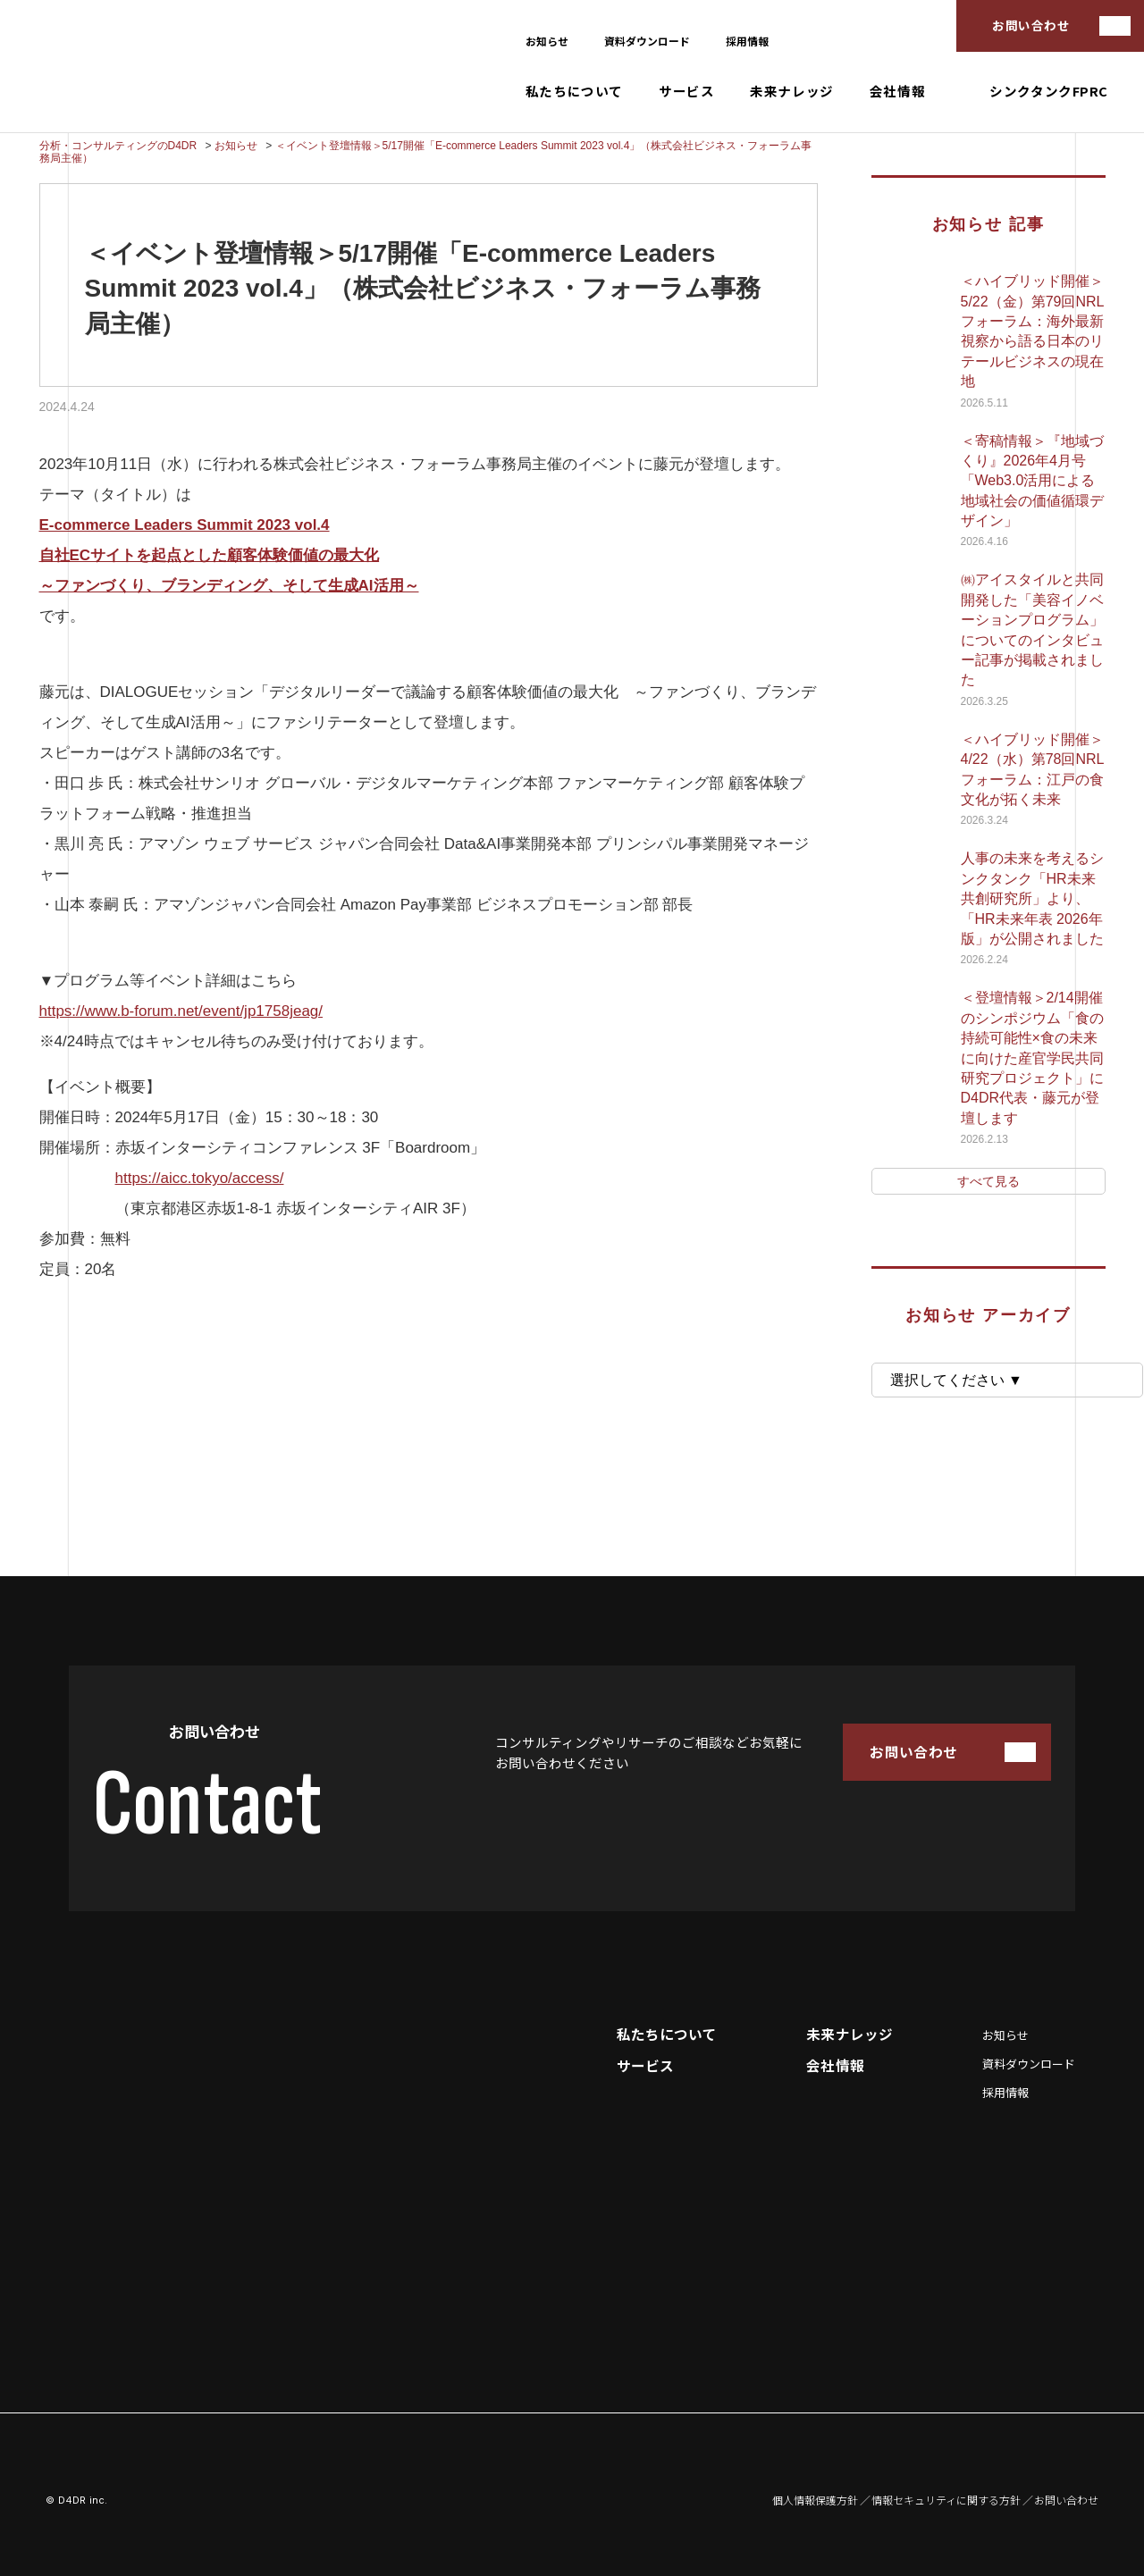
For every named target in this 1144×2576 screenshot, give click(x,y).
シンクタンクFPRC (1048, 91)
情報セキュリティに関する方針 (946, 2500)
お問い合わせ (1031, 25)
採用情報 (747, 40)
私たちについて (574, 91)
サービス (686, 91)
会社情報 (897, 91)
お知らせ (547, 40)
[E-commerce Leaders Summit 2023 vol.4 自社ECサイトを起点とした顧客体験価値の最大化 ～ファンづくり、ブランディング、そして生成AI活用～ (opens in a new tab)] (229, 555)
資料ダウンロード (647, 40)
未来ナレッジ (792, 91)
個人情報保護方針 (815, 2500)
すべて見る (988, 1181)
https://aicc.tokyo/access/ (199, 1178)
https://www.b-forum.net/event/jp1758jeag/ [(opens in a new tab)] (181, 1011)
